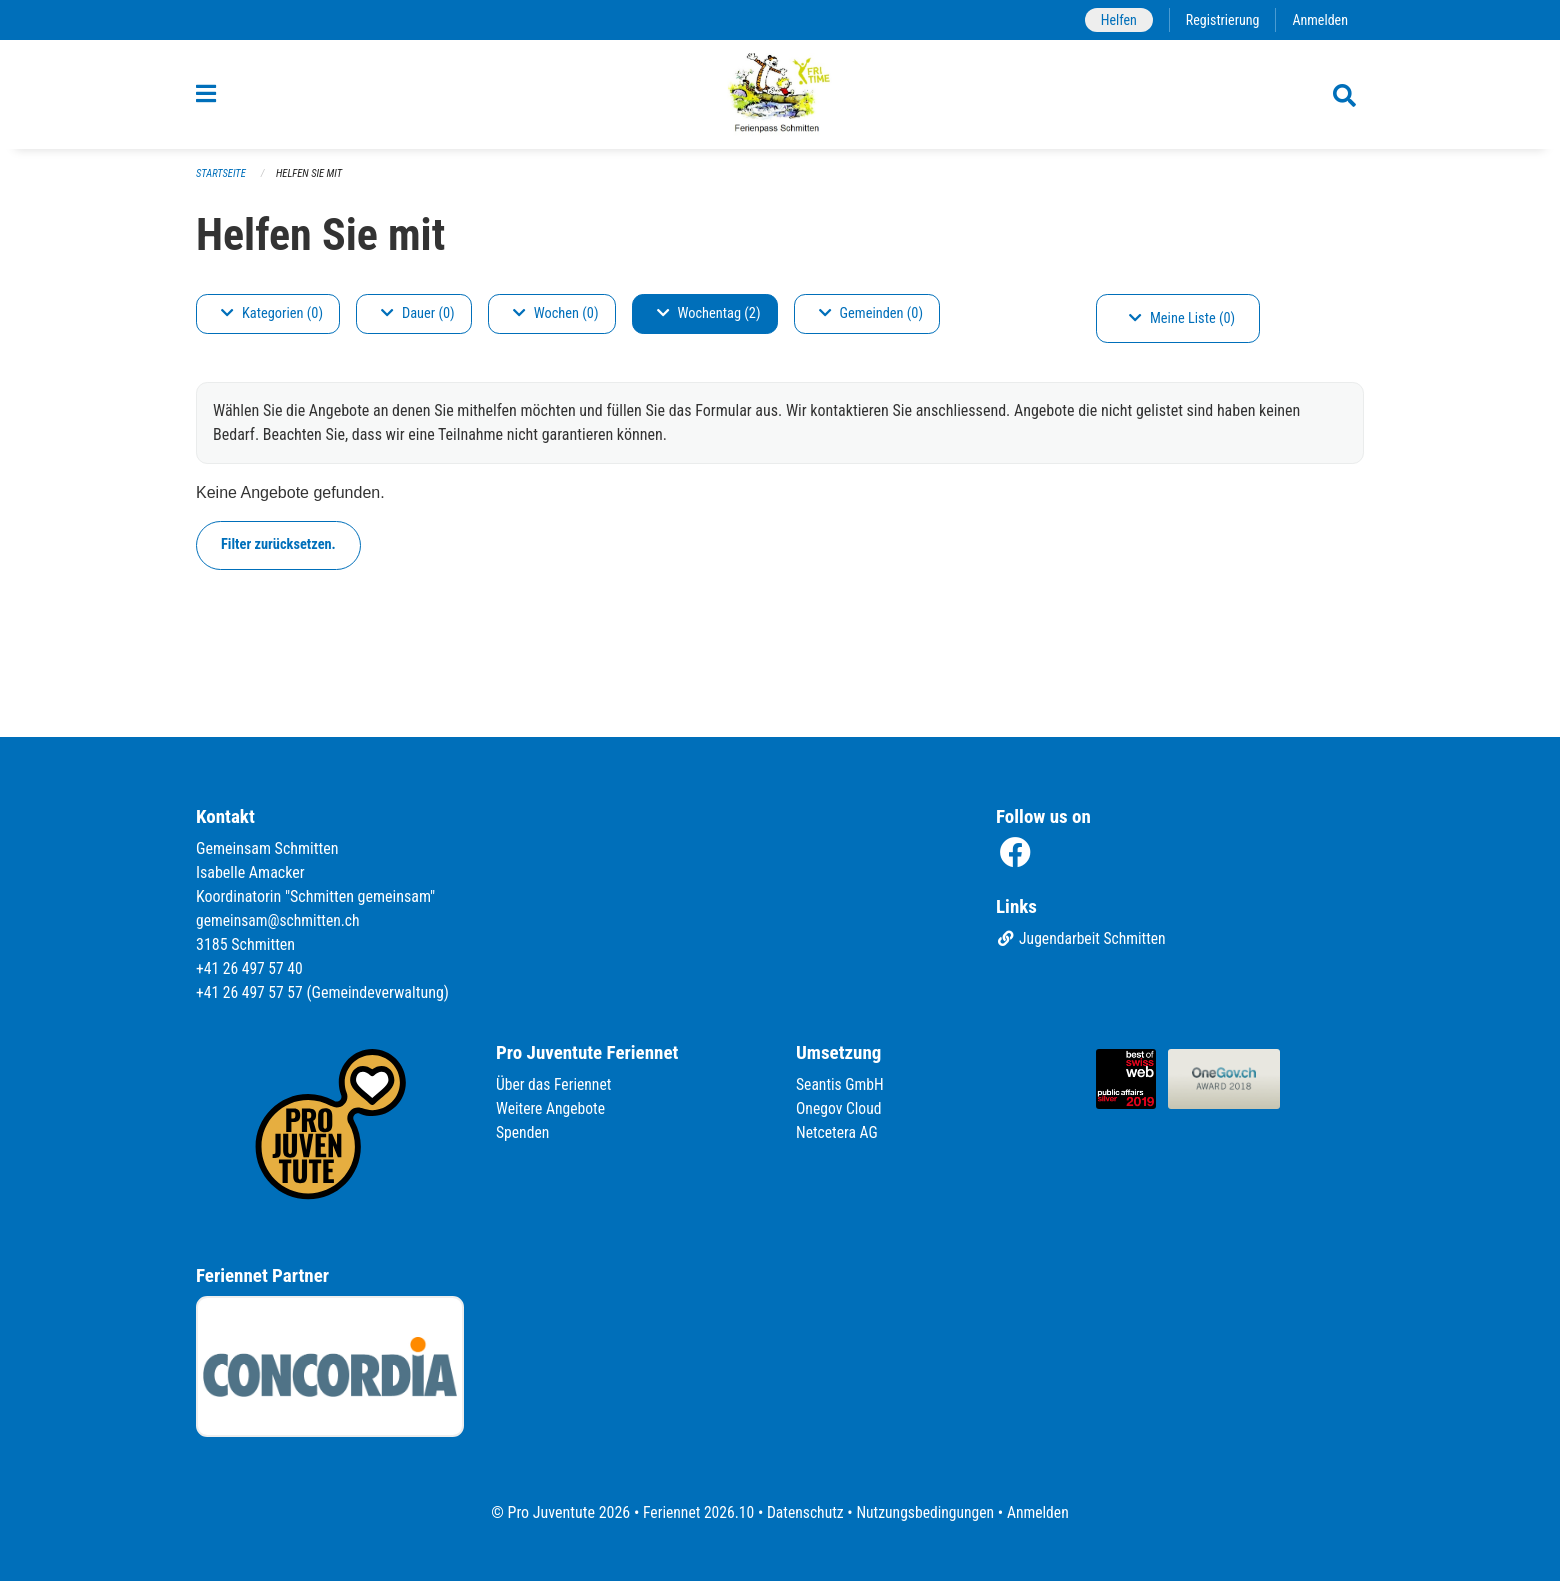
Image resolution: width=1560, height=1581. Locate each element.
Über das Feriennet (555, 1084)
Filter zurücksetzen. (278, 551)
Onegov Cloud (840, 1108)
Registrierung (1220, 19)
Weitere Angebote (552, 1108)
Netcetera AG (838, 1132)
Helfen (1114, 19)
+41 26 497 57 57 (251, 992)
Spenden (523, 1132)
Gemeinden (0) (871, 320)
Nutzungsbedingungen (926, 1512)
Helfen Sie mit (312, 180)
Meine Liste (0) (1182, 325)
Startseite (222, 180)
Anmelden (1319, 19)
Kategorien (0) (272, 320)
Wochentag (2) (709, 320)
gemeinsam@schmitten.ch (280, 920)
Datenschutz (804, 1512)
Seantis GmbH (841, 1084)
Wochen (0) (556, 320)
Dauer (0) (418, 320)
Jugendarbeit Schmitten (1083, 939)
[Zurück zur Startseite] (780, 98)
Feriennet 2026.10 (695, 1512)
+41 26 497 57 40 (251, 968)
